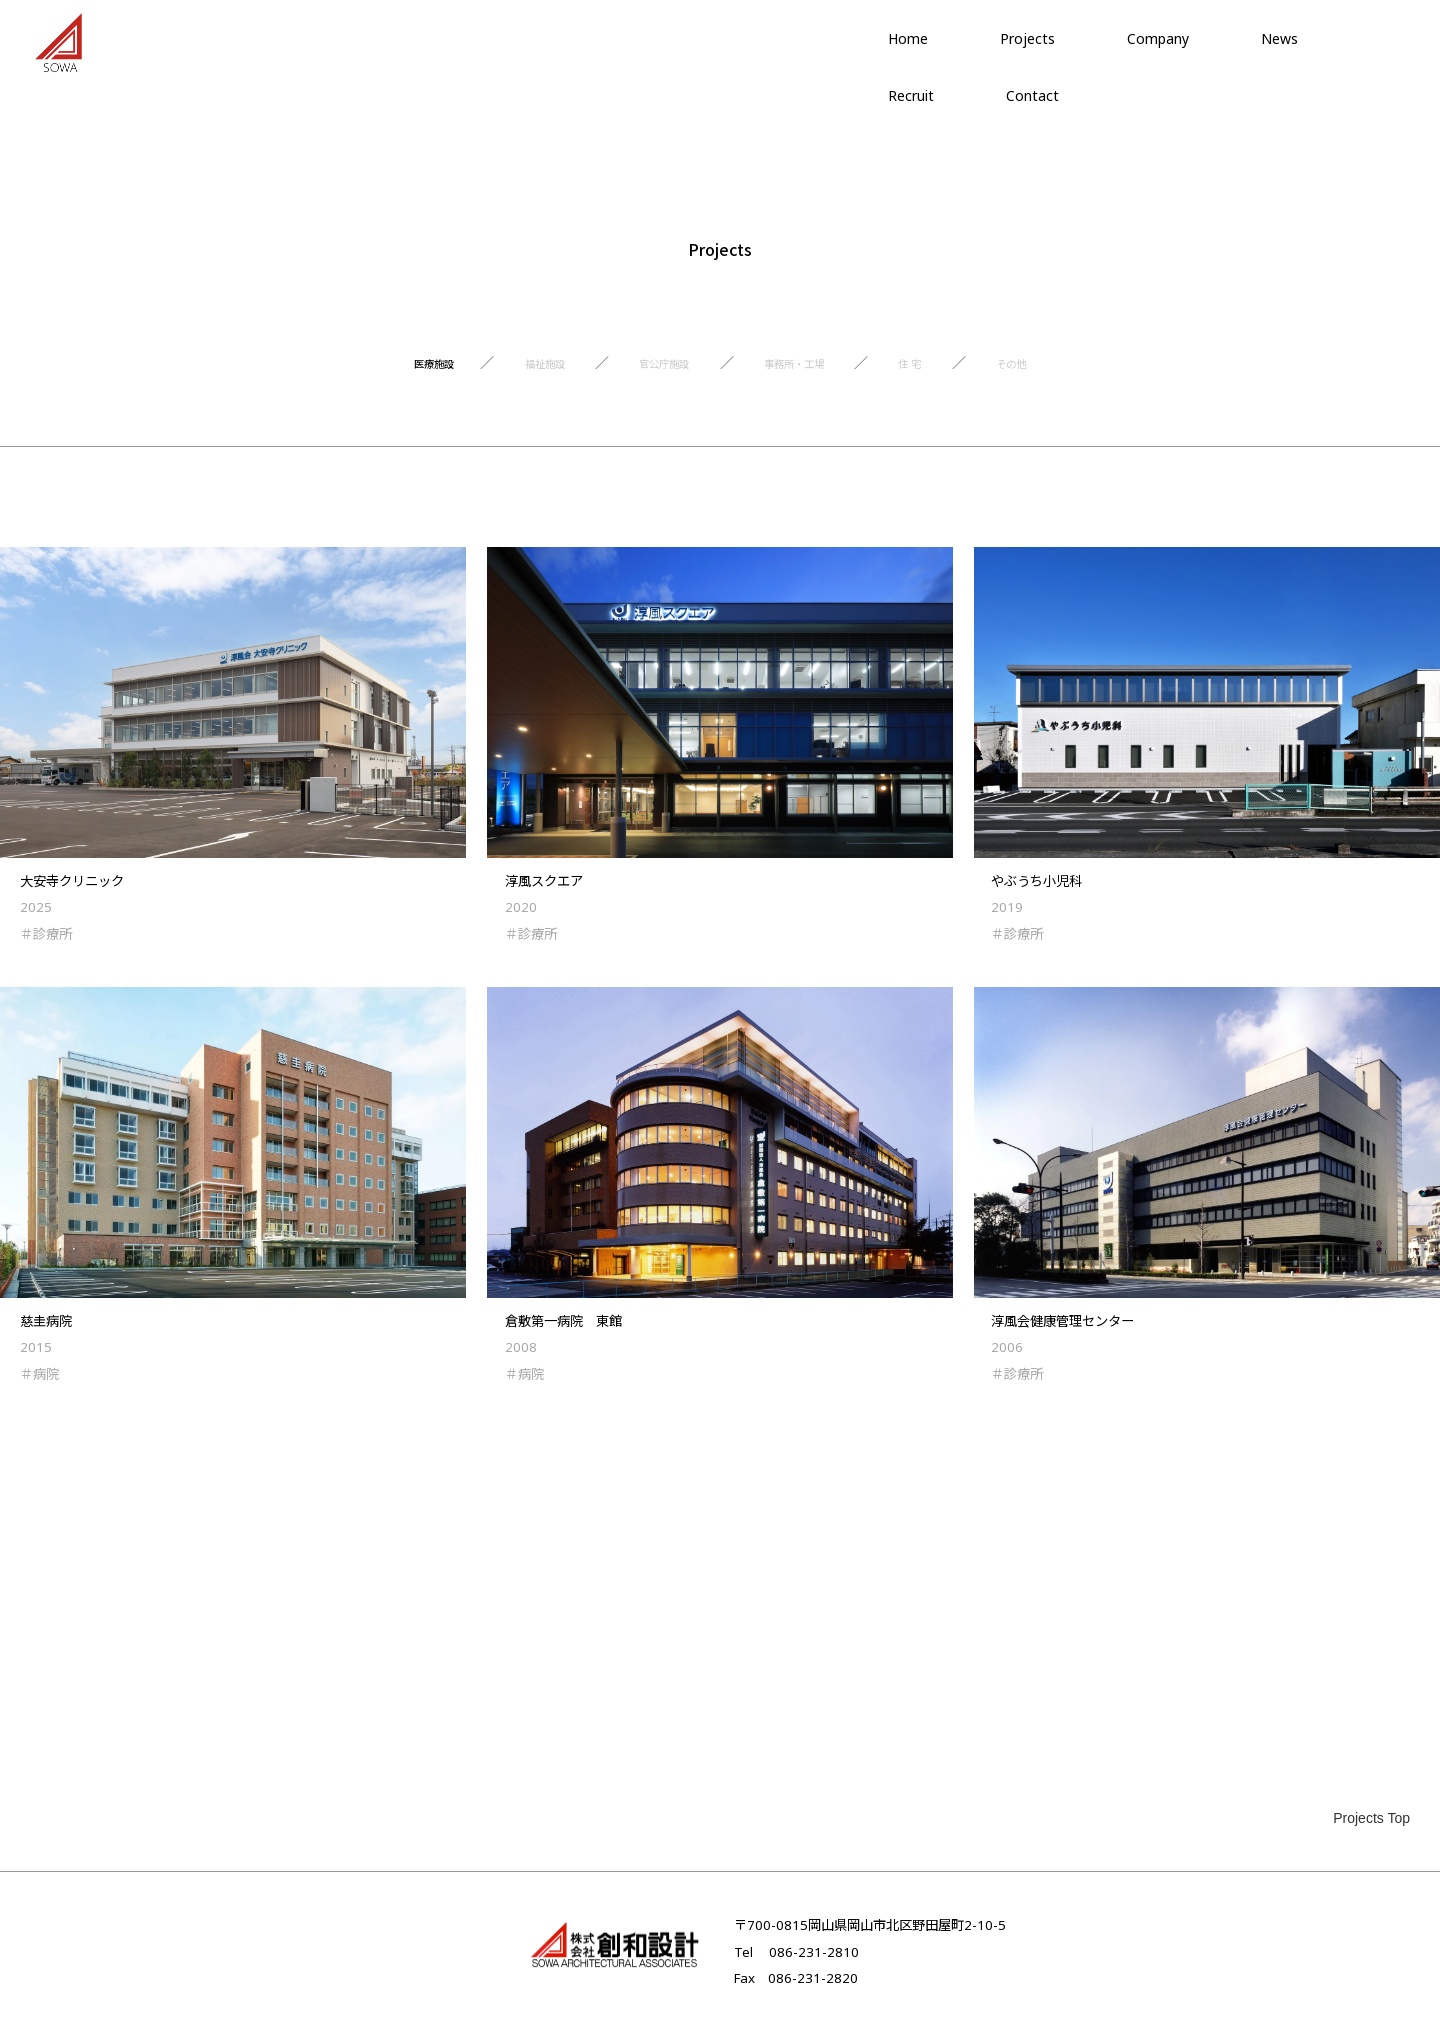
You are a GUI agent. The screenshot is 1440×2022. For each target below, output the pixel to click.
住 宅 (953, 371)
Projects (1027, 38)
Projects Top (1371, 1818)
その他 (1072, 371)
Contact (1032, 95)
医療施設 (375, 371)
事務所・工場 (813, 371)
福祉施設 (509, 371)
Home (908, 38)
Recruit (911, 95)
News (1279, 38)
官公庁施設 (654, 371)
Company (1158, 38)
